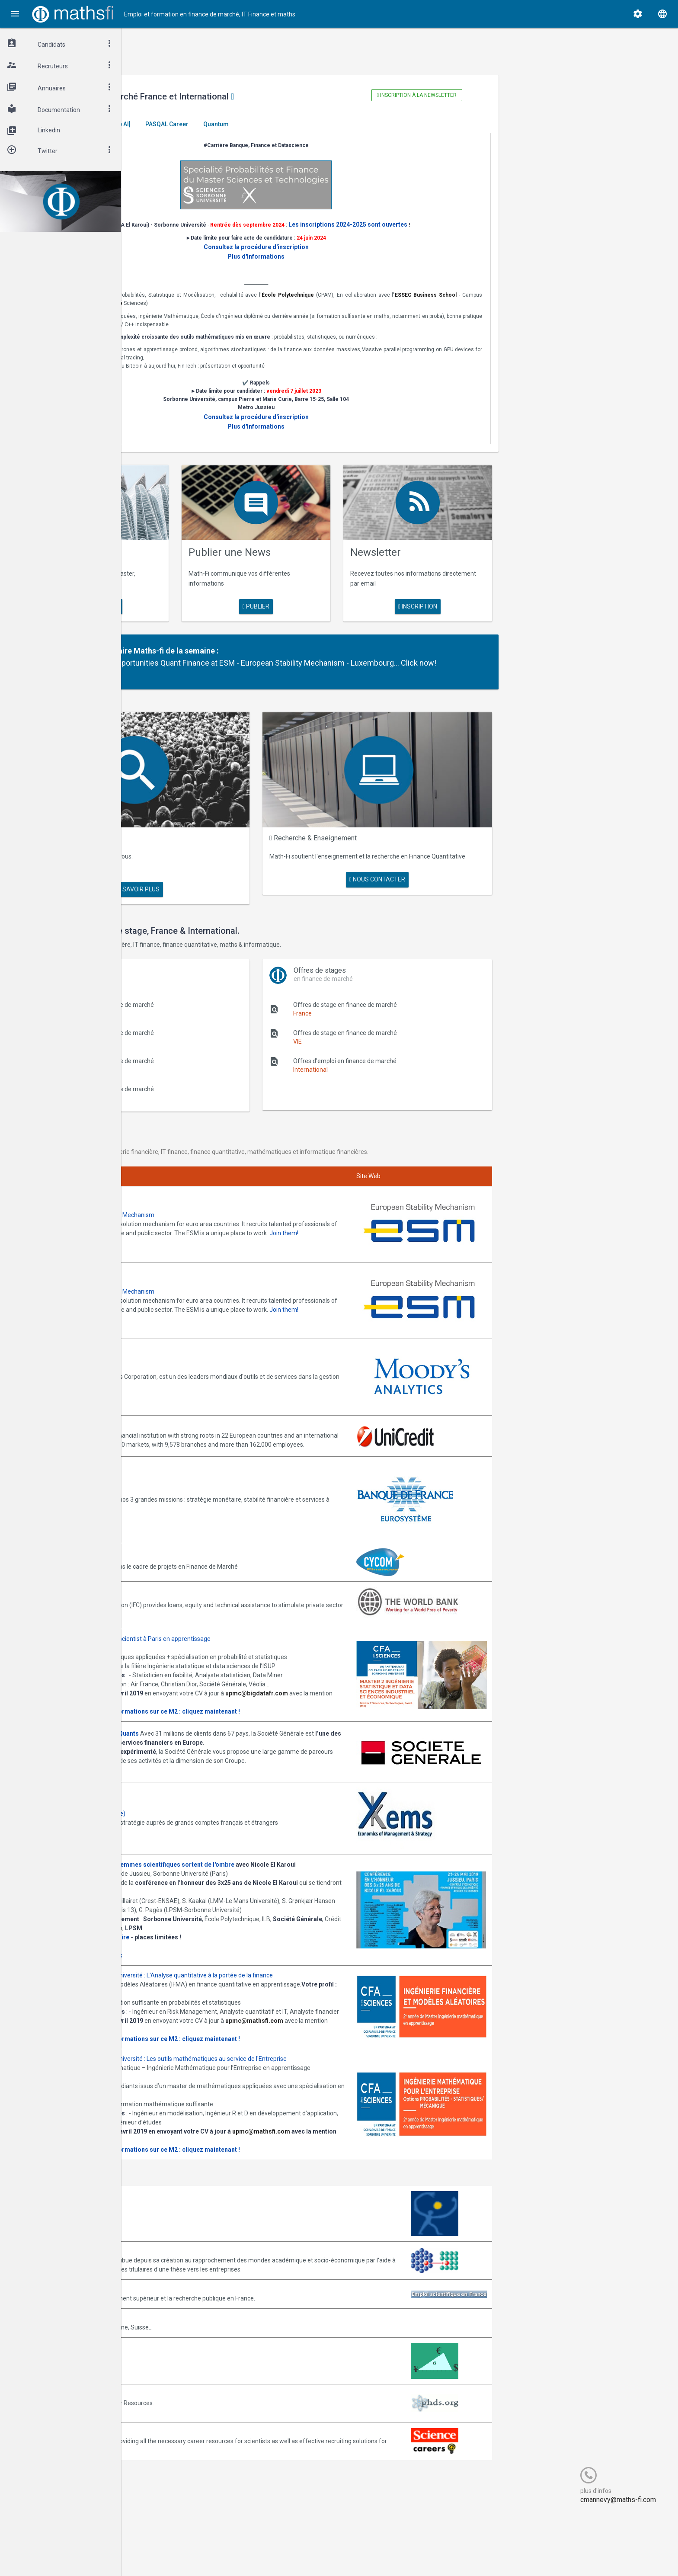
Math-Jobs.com (173, 2381)
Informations (231, 1963)
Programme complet (180, 1963)
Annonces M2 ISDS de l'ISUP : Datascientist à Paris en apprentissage (245, 1587)
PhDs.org (164, 2456)
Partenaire (223, 643)
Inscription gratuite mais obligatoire (204, 1945)
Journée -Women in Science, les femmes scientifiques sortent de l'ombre (256, 1854)
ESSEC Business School (190, 313)
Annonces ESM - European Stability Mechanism (216, 1184)
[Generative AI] (237, 124)
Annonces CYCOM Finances (190, 1507)
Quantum (343, 124)
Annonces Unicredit (178, 1368)
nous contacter (429, 869)
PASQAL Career (294, 124)
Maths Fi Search (208, 836)
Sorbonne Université (311, 313)
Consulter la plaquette (184, 1687)
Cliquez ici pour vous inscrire (190, 1954)
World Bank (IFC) (174, 1545)
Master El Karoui (178, 124)
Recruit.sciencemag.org (184, 2494)
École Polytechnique (409, 305)
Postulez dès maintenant (186, 1762)
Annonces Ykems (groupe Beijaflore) (202, 1799)
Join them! (235, 1211)
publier (333, 599)
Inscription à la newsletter (460, 95)
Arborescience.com (178, 2267)
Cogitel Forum (206, 2553)
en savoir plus (204, 599)
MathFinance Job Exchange (189, 2419)
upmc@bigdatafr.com (183, 1678)
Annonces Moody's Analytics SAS (197, 1317)
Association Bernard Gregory (191, 2305)
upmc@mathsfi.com (181, 2065)
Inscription (461, 599)
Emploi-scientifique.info (184, 2352)
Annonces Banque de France (191, 1440)
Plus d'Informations (333, 266)
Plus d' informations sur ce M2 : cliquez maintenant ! (292, 1687)
